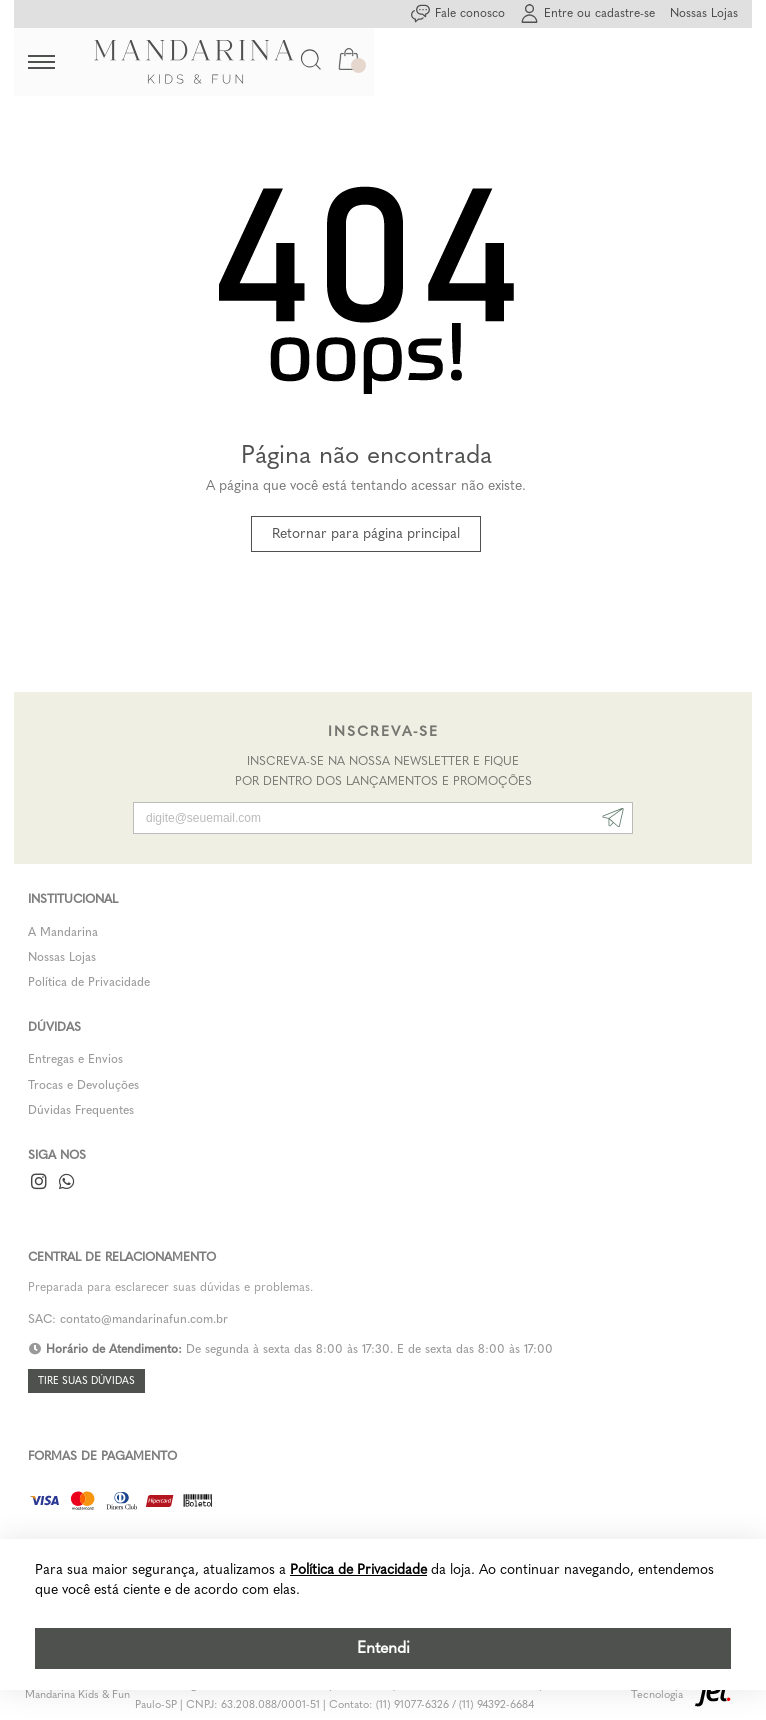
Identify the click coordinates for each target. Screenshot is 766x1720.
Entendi (383, 1647)
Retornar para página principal (366, 533)
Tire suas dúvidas (86, 1381)
